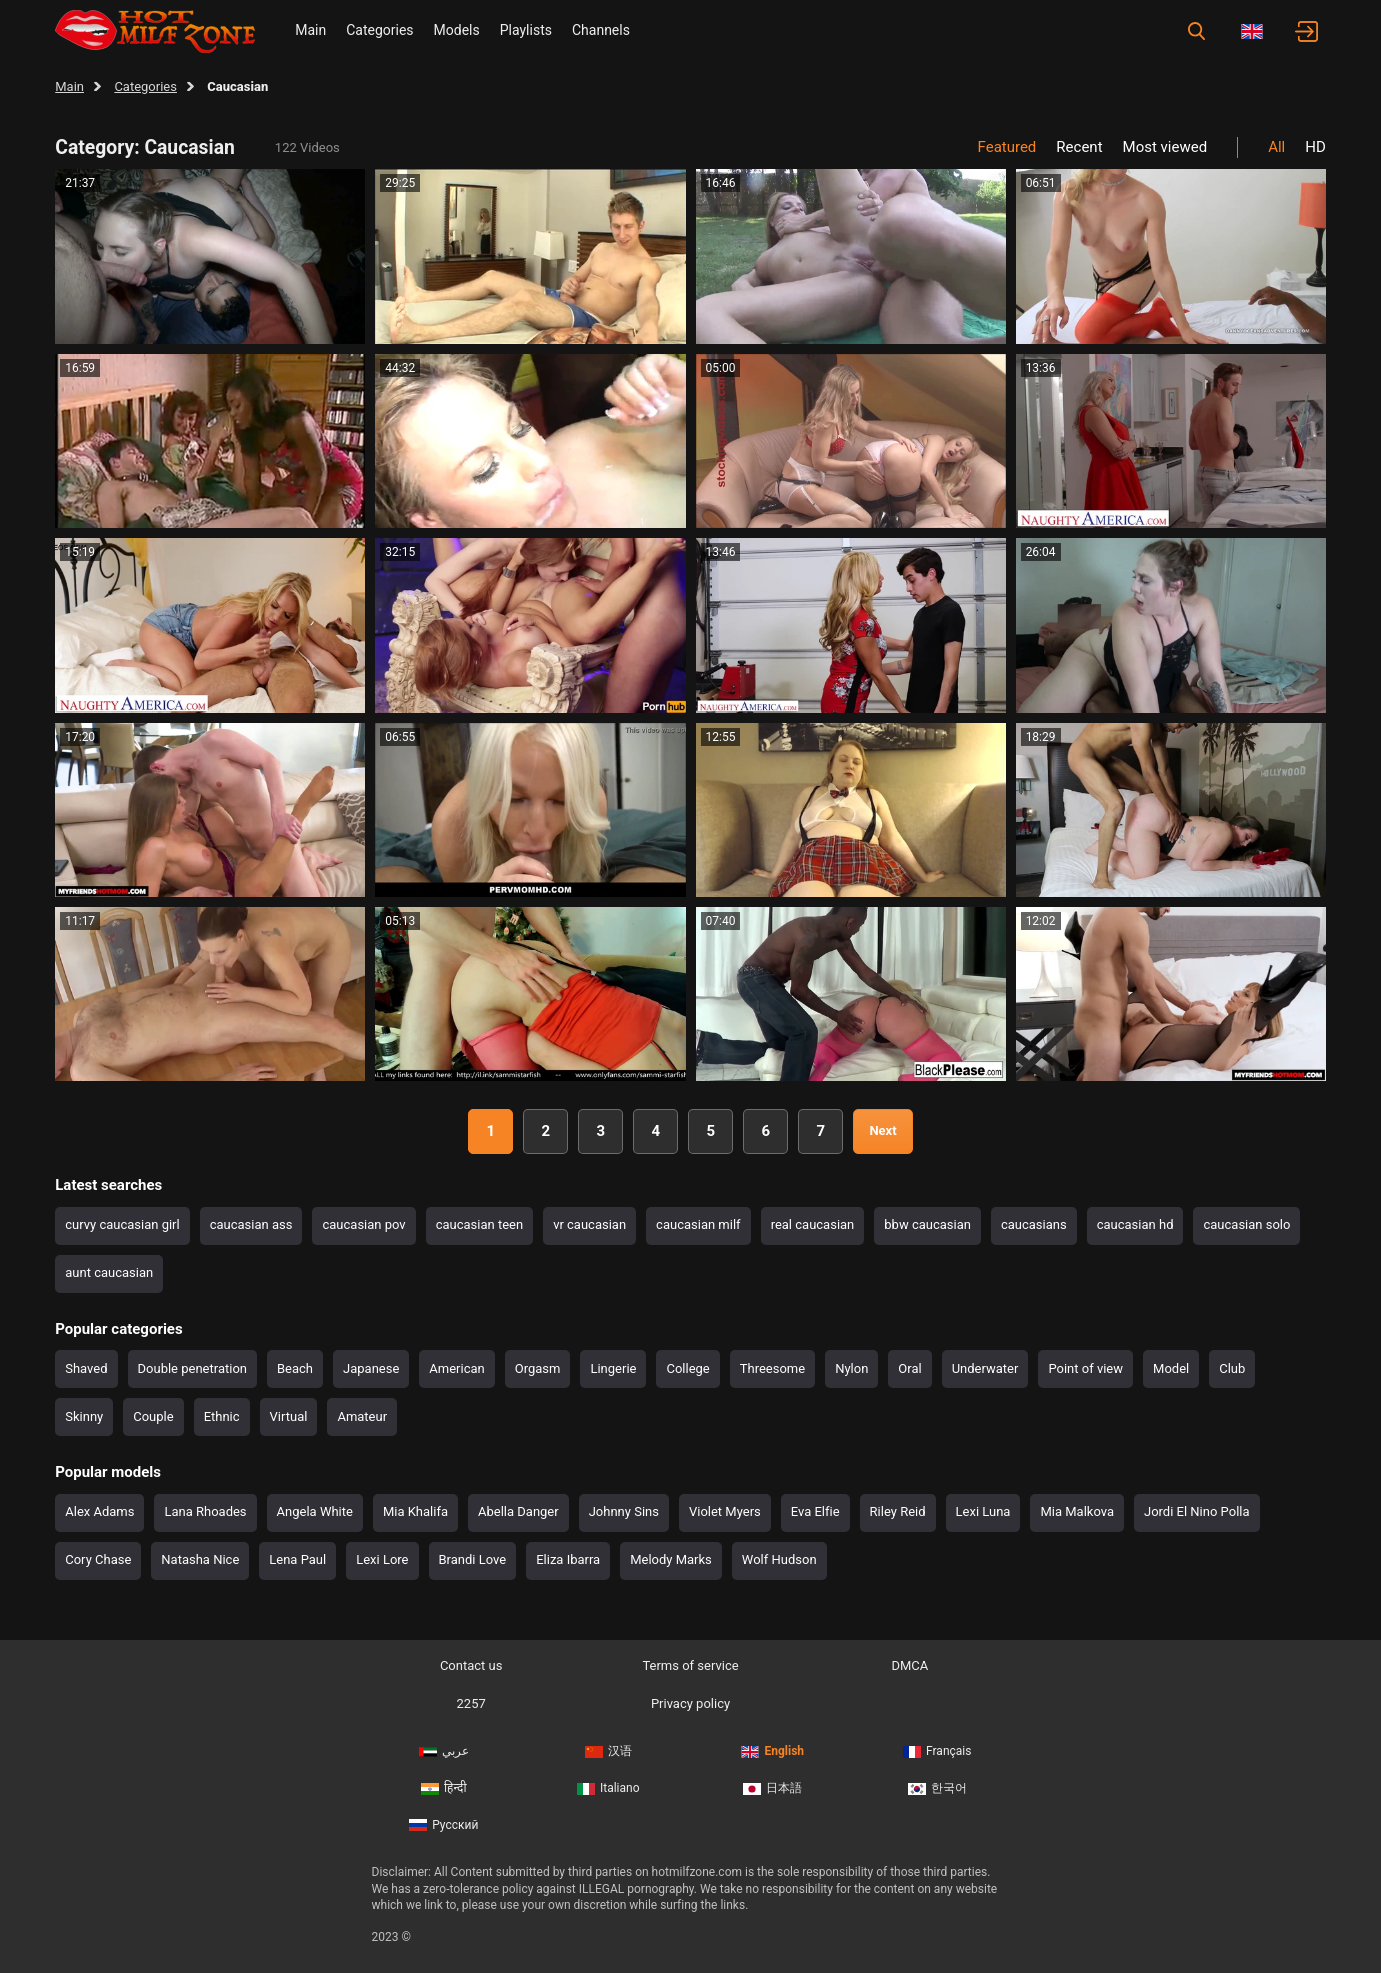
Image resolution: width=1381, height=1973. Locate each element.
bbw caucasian (927, 1224)
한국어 (937, 1788)
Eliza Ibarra (568, 1559)
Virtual (289, 1416)
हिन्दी (444, 1788)
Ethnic (222, 1416)
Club (1232, 1368)
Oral (909, 1368)
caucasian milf (698, 1224)
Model (1171, 1368)
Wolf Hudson (779, 1559)
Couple (153, 1416)
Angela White (315, 1511)
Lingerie (613, 1368)
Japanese (371, 1368)
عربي (444, 1751)
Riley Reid (898, 1511)
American (456, 1368)
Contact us (471, 1665)
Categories (379, 30)
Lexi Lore (382, 1559)
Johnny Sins (624, 1511)
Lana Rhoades (205, 1511)
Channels (601, 30)
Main (310, 30)
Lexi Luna (983, 1511)
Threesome (772, 1368)
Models (457, 30)
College (687, 1368)
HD (1315, 147)
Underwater (985, 1368)
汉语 (608, 1751)
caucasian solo (1246, 1224)
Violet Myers (725, 1511)
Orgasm (538, 1368)
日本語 (772, 1788)
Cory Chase (98, 1559)
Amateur (362, 1416)
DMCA (909, 1665)
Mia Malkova (1077, 1511)
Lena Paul (297, 1559)
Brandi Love (473, 1559)
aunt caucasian (109, 1272)
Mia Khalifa (415, 1511)
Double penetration (192, 1368)
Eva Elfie (815, 1511)
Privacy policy (690, 1703)
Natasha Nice (200, 1559)
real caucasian (813, 1224)
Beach (295, 1368)
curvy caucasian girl (122, 1224)
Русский (443, 1825)
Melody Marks (671, 1559)
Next (882, 1130)
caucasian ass (251, 1224)
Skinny (84, 1416)
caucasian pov (363, 1224)
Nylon (851, 1368)
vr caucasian (589, 1224)
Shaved (86, 1368)
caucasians (1034, 1224)
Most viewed (1165, 147)
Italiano (608, 1788)
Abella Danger (518, 1511)
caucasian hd (1135, 1224)
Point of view (1085, 1368)
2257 (471, 1703)
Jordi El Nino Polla (1197, 1511)
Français (937, 1751)
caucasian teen (479, 1224)
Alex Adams (99, 1511)
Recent (1079, 147)
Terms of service (690, 1665)
